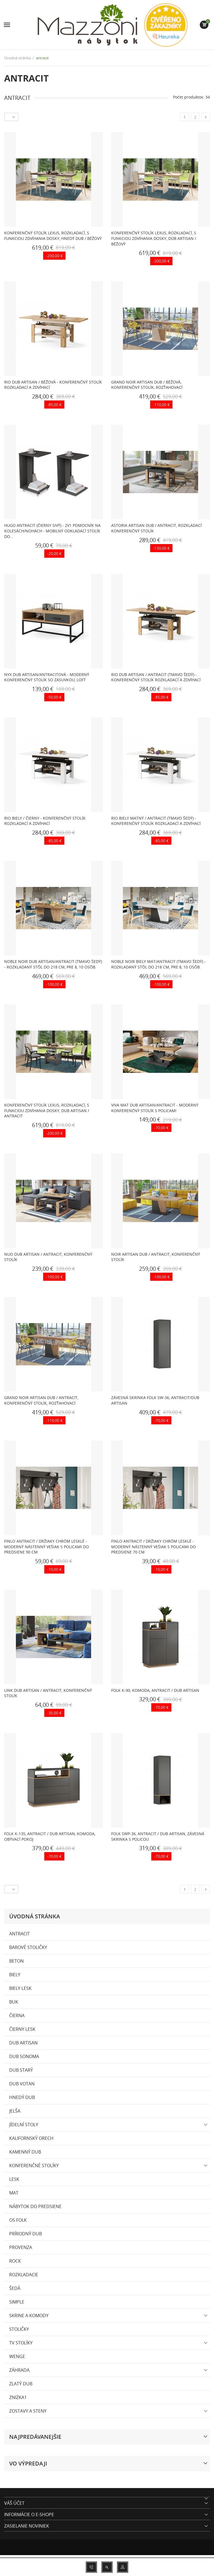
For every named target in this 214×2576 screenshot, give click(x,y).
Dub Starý (21, 2070)
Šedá (14, 2288)
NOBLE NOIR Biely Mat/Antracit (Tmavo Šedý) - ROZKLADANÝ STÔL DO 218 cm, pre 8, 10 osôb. (158, 964)
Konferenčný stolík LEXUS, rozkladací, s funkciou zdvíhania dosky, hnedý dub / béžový (53, 235)
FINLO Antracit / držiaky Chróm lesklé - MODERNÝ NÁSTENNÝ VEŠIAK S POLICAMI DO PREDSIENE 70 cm (153, 1546)
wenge (17, 2356)
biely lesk (20, 1988)
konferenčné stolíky (34, 2165)
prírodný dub (25, 2234)
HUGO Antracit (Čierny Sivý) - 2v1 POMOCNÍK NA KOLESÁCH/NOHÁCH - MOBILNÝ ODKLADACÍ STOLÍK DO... (52, 531)
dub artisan (23, 2043)
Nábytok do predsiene (35, 2206)
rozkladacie (23, 2275)
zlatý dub (20, 2384)
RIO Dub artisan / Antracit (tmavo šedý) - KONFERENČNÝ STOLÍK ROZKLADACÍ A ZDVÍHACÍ (156, 677)
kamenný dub (25, 2152)
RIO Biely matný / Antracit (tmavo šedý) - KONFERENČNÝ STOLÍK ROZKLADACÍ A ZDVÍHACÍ (156, 820)
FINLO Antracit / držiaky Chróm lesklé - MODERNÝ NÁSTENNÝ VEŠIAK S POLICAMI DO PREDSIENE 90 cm (46, 1546)
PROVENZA (20, 2247)
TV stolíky (21, 2343)
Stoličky (19, 2329)
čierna (17, 2015)
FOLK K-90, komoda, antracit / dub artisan (155, 1690)
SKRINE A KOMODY (28, 2315)
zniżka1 (18, 2397)
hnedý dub (22, 2097)
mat (13, 2193)
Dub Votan (22, 2084)
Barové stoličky (28, 1947)
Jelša (14, 2111)
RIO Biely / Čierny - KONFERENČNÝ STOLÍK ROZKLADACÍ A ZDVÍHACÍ (45, 820)
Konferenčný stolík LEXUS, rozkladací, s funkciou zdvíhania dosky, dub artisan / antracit (46, 1110)
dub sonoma (24, 2056)
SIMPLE (16, 2302)
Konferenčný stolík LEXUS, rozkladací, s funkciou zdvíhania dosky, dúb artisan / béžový (153, 238)
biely (14, 1975)
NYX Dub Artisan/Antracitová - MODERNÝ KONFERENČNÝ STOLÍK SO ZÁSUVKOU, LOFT (46, 677)
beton (16, 1961)
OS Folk (18, 2220)
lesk (14, 2179)
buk (13, 2002)
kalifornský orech (31, 2138)
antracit (19, 1934)
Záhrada (19, 2370)
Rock (15, 2261)
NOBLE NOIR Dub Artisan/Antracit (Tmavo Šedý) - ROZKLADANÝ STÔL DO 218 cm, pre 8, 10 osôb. (53, 964)
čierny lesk (22, 2029)
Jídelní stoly (23, 2125)
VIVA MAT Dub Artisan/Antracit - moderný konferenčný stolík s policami (154, 1107)
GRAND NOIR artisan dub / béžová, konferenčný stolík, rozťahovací (147, 384)
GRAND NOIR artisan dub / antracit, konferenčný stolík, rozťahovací (41, 1400)
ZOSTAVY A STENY (28, 2411)
